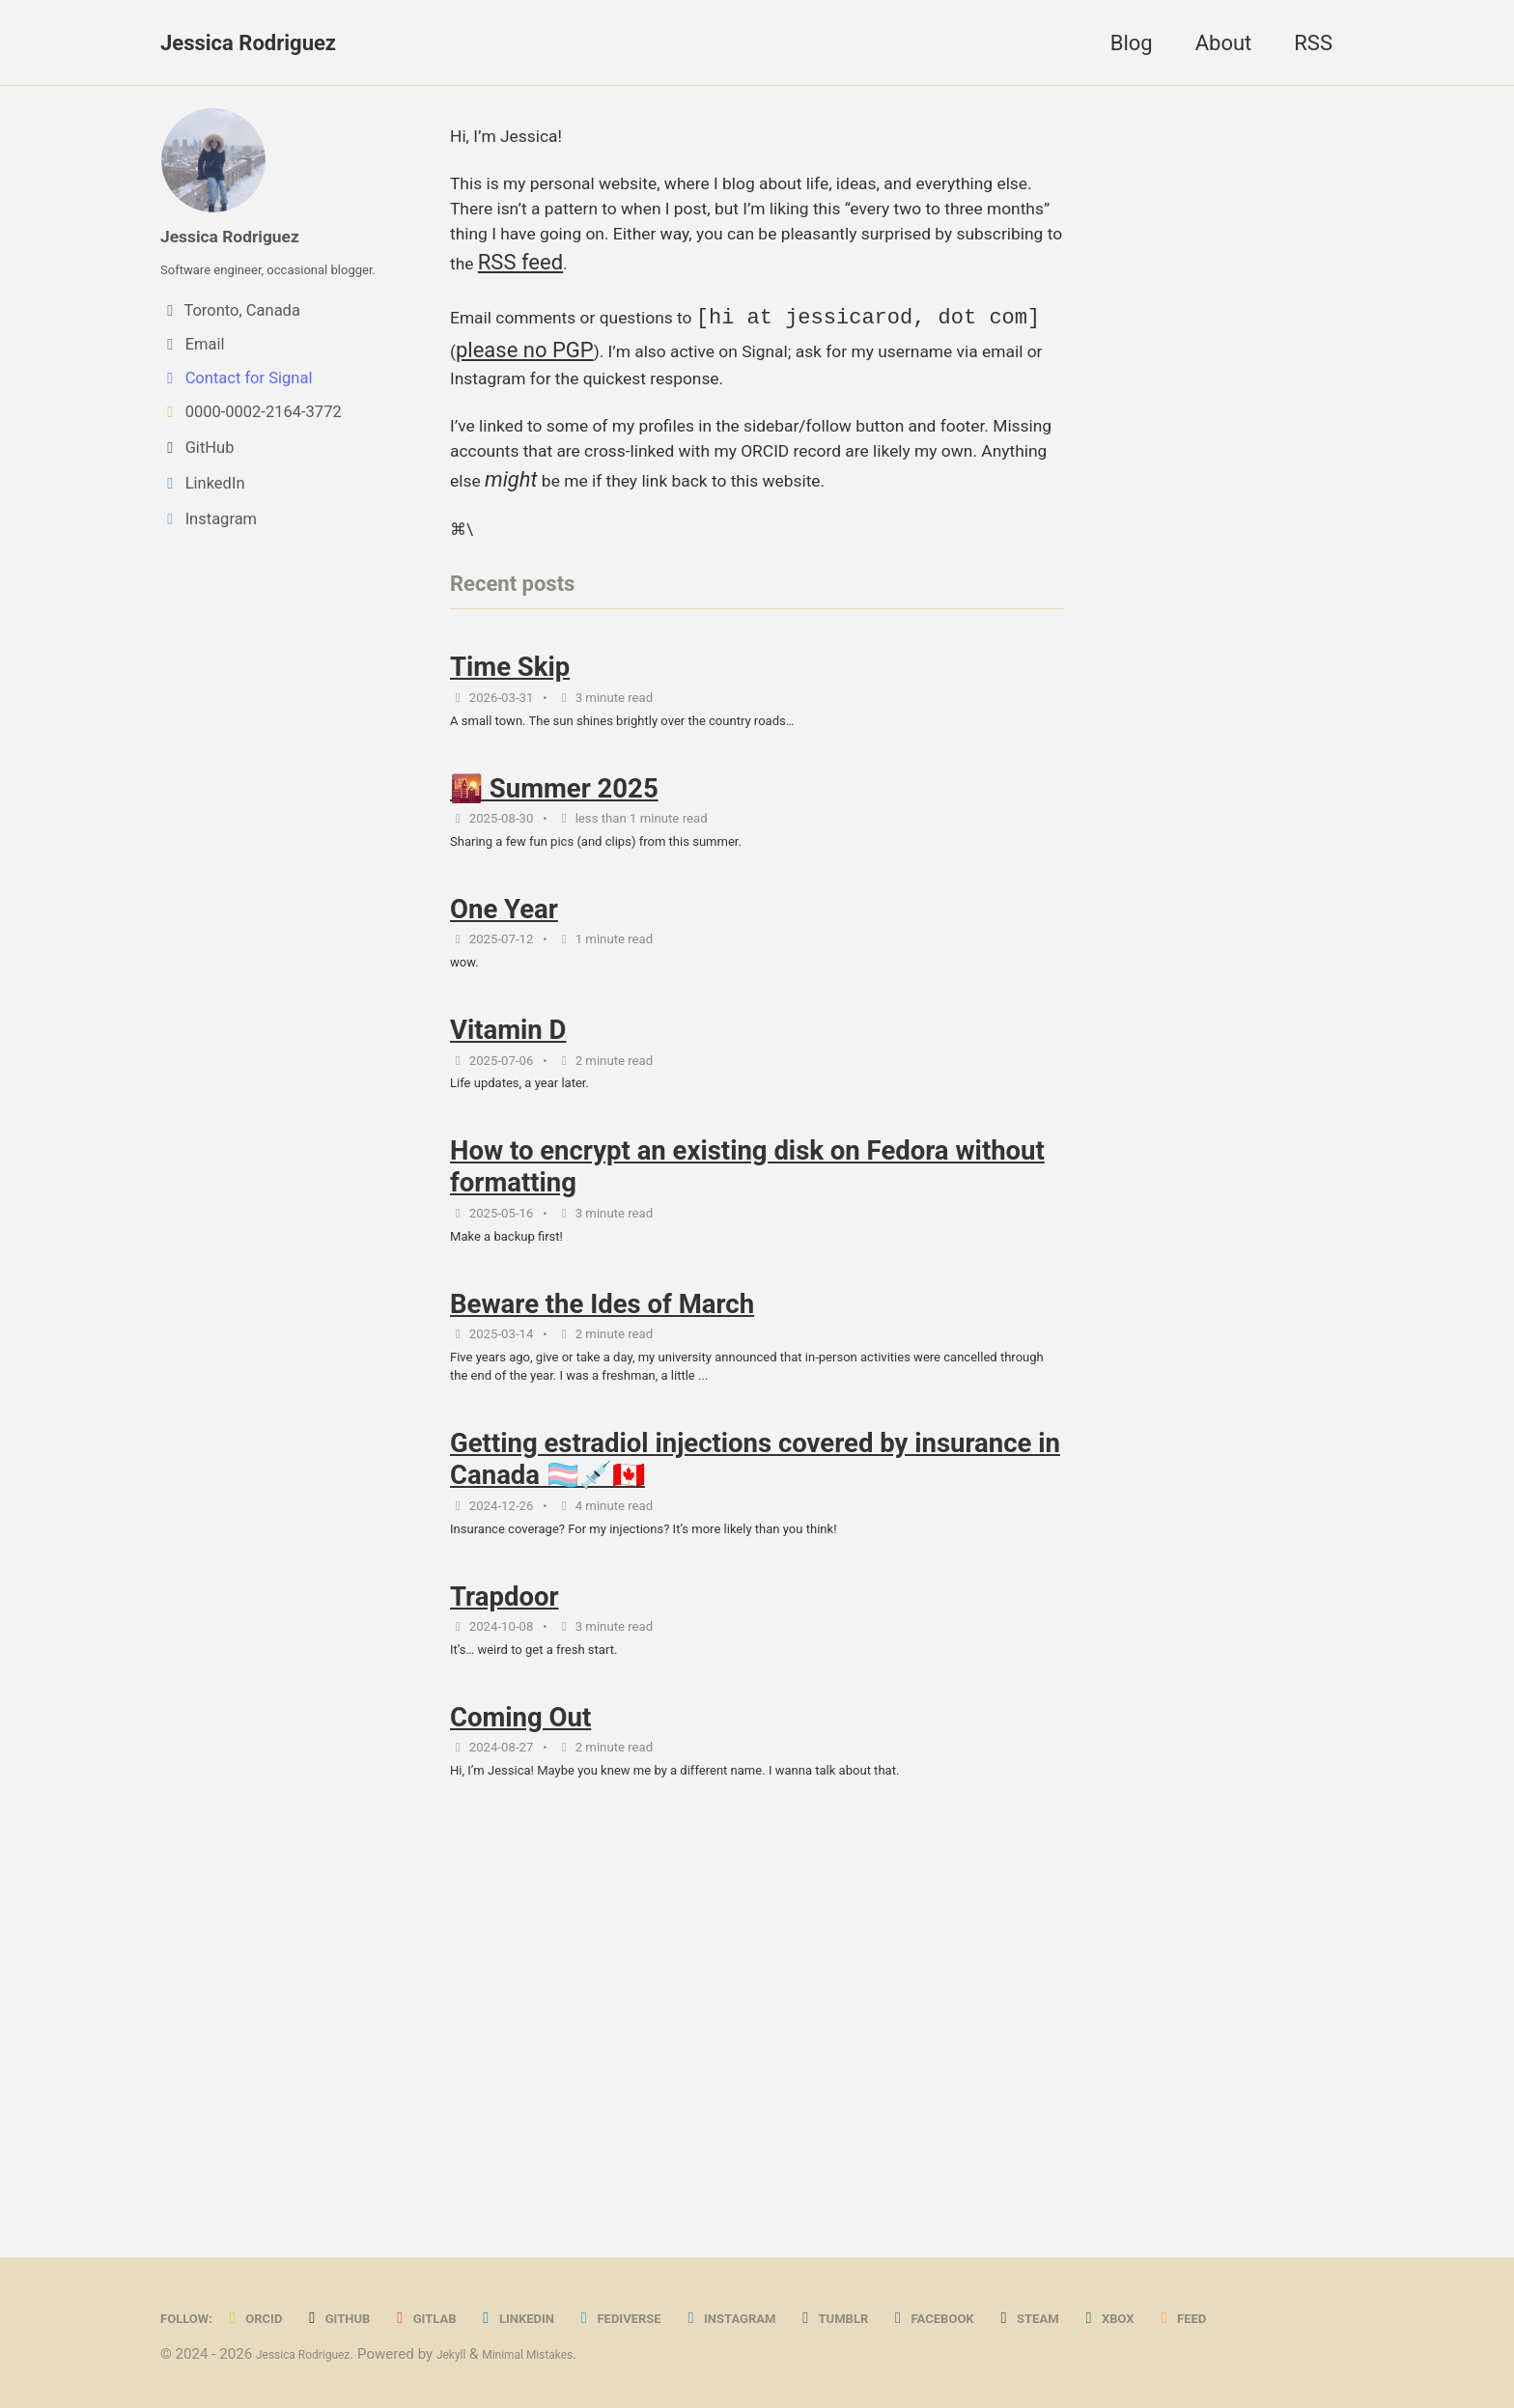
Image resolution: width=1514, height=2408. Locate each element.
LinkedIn (573, 2274)
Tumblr (942, 2274)
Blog (1131, 43)
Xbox (1257, 2274)
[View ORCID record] (294, 447)
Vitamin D (508, 1237)
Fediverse (691, 2274)
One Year (504, 1099)
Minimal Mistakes (572, 2354)
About (1223, 43)
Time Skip (510, 822)
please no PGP (875, 391)
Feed (195, 2318)
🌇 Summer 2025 (554, 960)
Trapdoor (504, 1879)
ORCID (272, 2274)
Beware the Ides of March (602, 1546)
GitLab (467, 2274)
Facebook (1056, 2274)
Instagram (821, 2274)
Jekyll (480, 2354)
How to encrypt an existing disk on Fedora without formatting (747, 1392)
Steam (1167, 2274)
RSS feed (996, 300)
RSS (1313, 43)
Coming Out (520, 2017)
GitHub (366, 2274)
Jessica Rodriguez (248, 43)
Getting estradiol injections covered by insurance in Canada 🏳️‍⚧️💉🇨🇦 (755, 1724)
